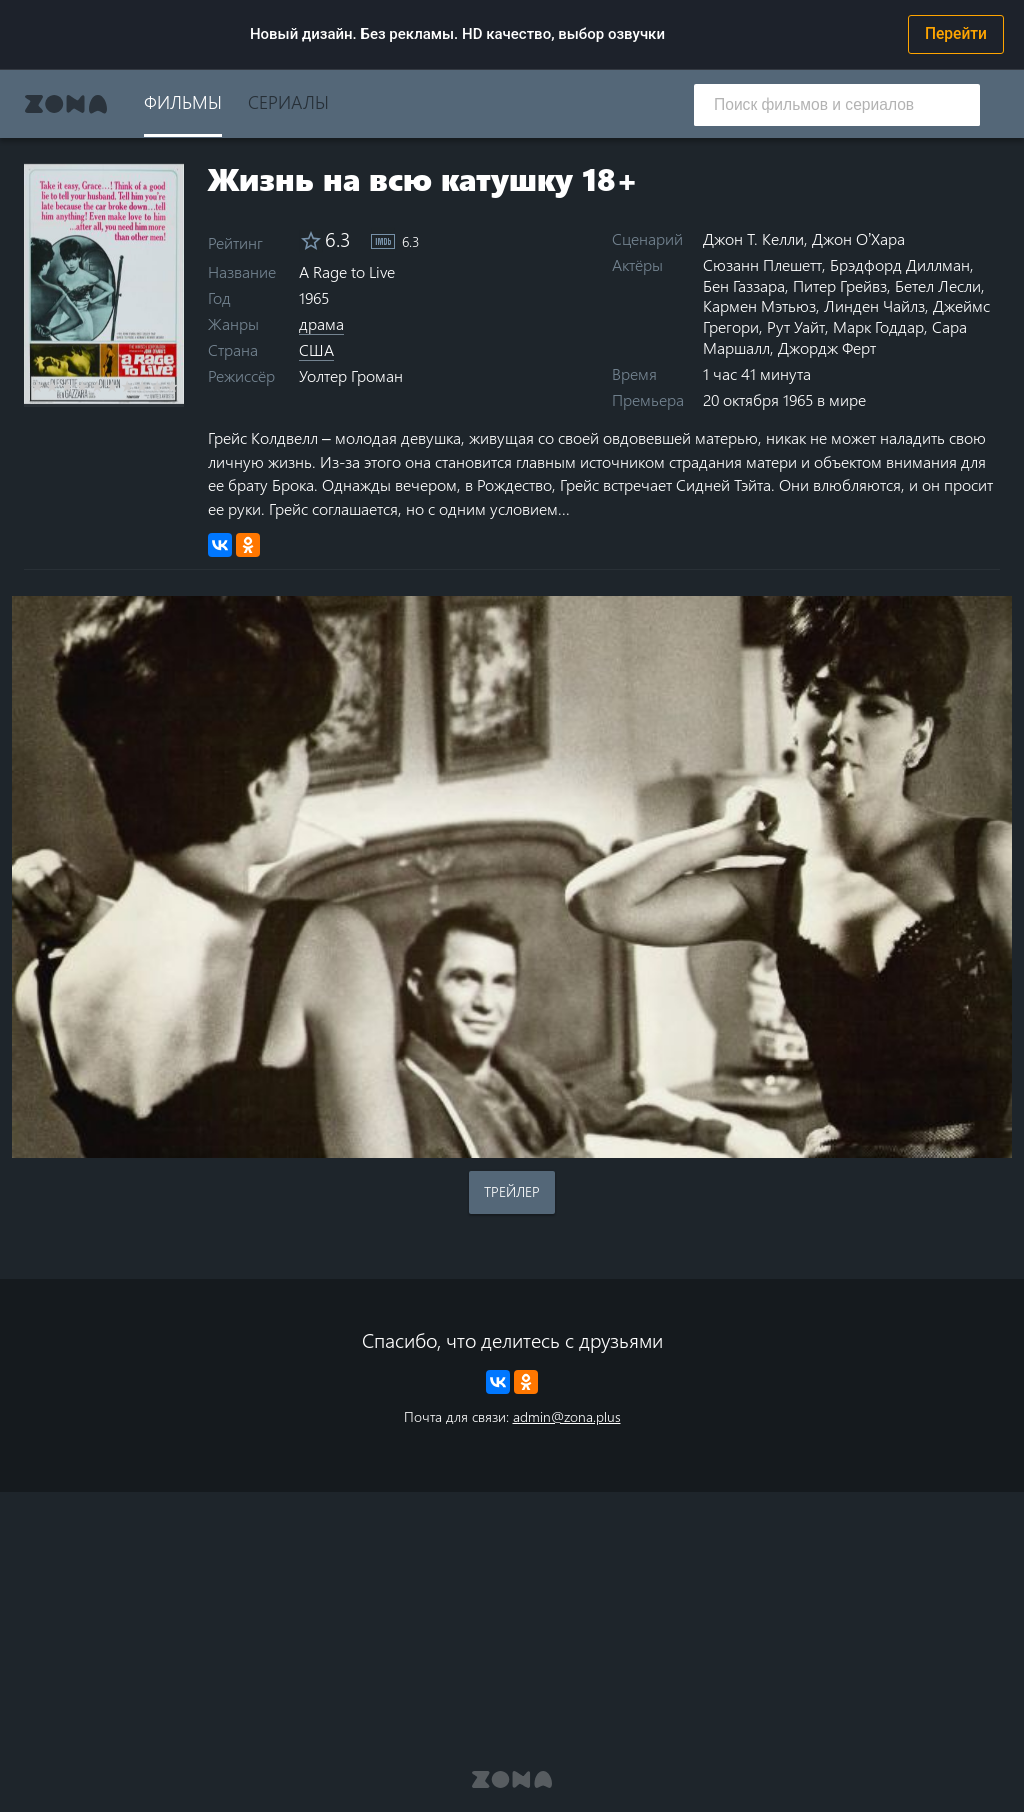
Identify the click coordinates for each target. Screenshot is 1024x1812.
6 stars (112, 386)
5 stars (97, 386)
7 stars (127, 386)
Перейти (956, 34)
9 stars (157, 386)
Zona (66, 104)
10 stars (172, 386)
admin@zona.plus (567, 1416)
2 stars (52, 386)
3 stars (67, 386)
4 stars (82, 386)
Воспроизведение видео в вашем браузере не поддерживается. (512, 877)
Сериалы (288, 101)
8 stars (142, 386)
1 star (37, 386)
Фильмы (183, 101)
